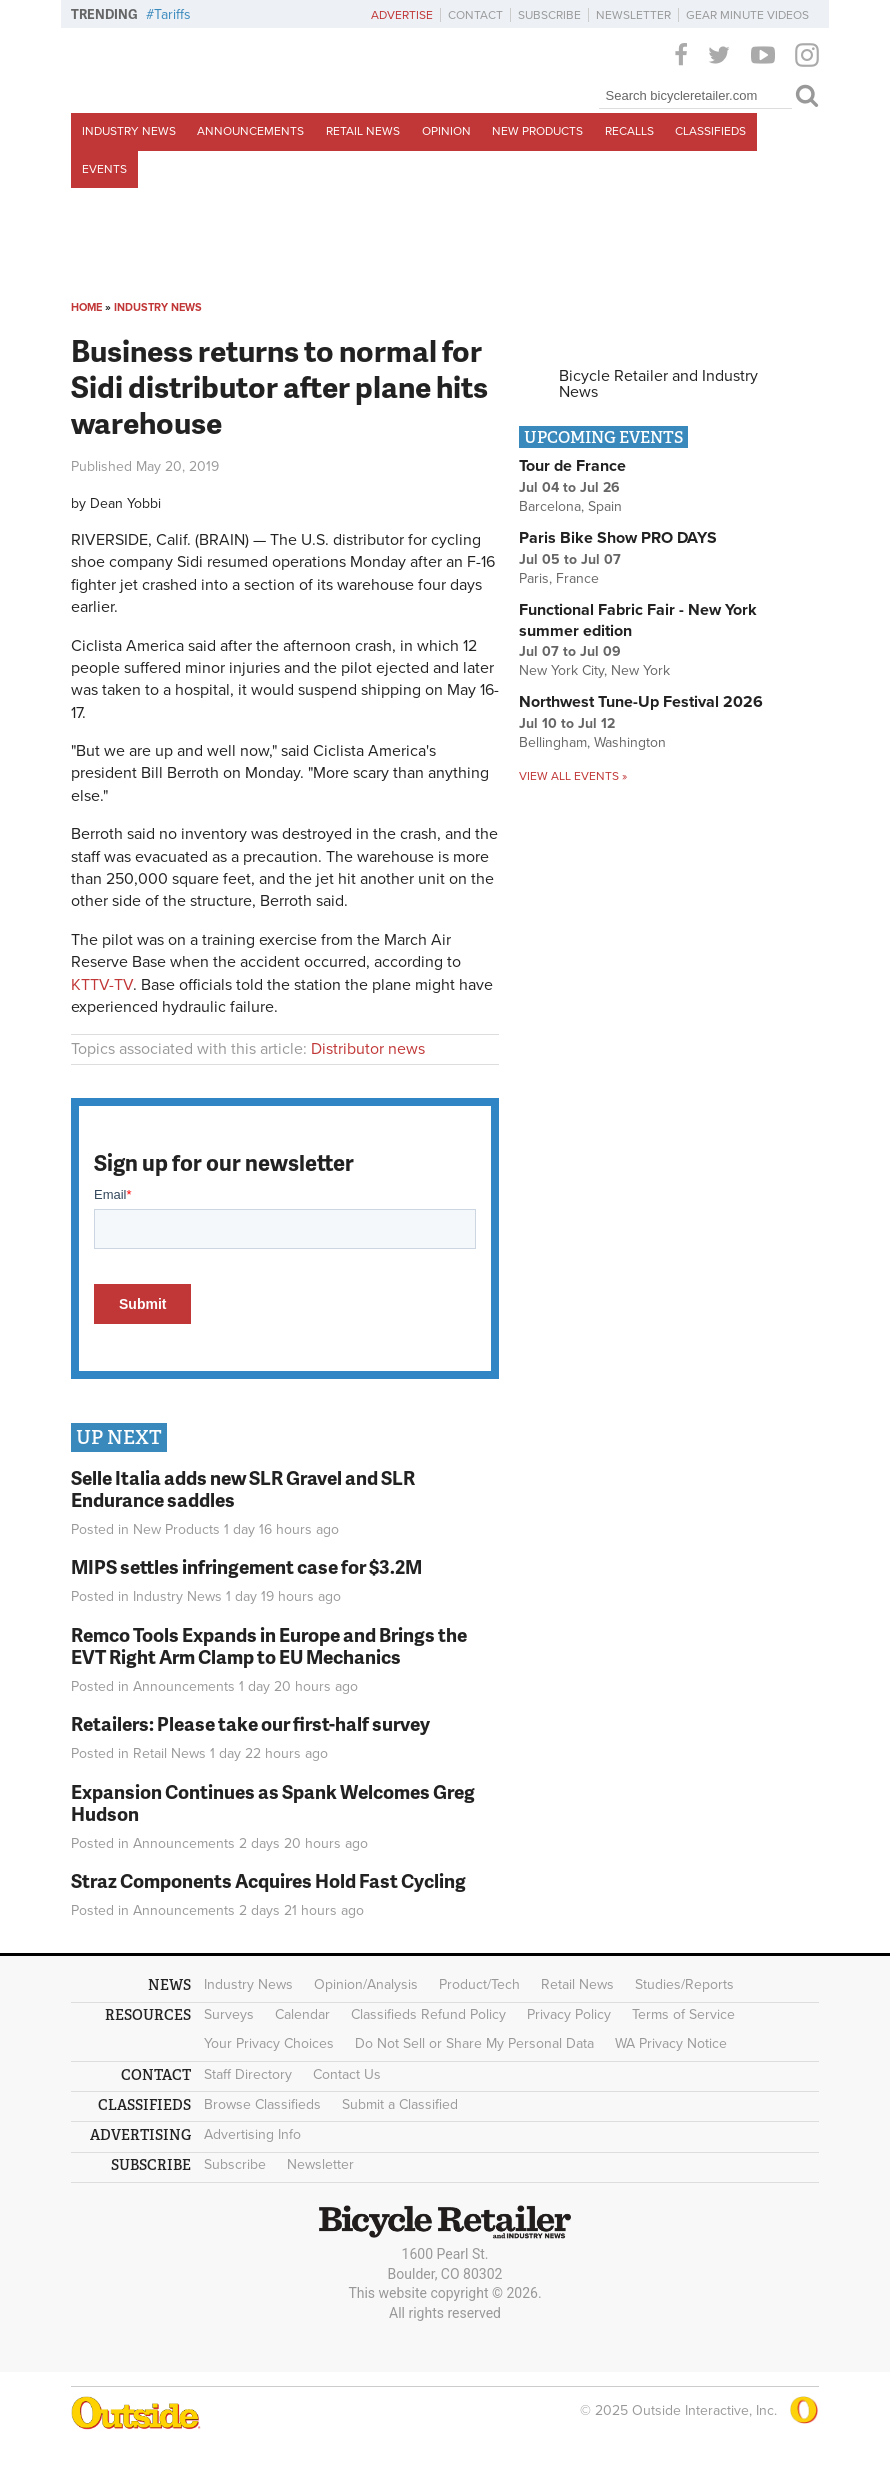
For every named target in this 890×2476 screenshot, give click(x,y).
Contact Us (347, 2074)
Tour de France (572, 466)
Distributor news (368, 1049)
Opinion (446, 131)
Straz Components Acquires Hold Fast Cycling (268, 1880)
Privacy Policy (569, 2014)
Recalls (629, 131)
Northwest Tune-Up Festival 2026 (641, 702)
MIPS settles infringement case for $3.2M (246, 1566)
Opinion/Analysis (366, 1984)
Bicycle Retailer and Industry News (658, 384)
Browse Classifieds (262, 2104)
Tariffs (172, 14)
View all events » (573, 776)
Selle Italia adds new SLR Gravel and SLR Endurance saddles (243, 1489)
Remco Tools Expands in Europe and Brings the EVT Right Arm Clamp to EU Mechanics (269, 1646)
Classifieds (710, 131)
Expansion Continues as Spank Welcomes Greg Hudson (273, 1803)
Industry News (129, 131)
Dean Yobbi (125, 503)
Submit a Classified (400, 2104)
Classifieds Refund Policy (428, 2014)
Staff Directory (248, 2074)
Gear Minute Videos (747, 15)
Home (86, 307)
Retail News (363, 131)
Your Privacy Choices (269, 2043)
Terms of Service (683, 2014)
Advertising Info (252, 2134)
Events (104, 169)
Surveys (229, 2014)
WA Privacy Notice (671, 2043)
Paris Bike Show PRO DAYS (618, 538)
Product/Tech (479, 1984)
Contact (475, 15)
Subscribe (549, 15)
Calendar (302, 2014)
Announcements (250, 131)
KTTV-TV (102, 985)
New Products (537, 131)
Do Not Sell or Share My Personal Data (474, 2043)
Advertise (402, 15)
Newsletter (633, 15)
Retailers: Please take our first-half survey (250, 1723)
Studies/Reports (684, 1984)
